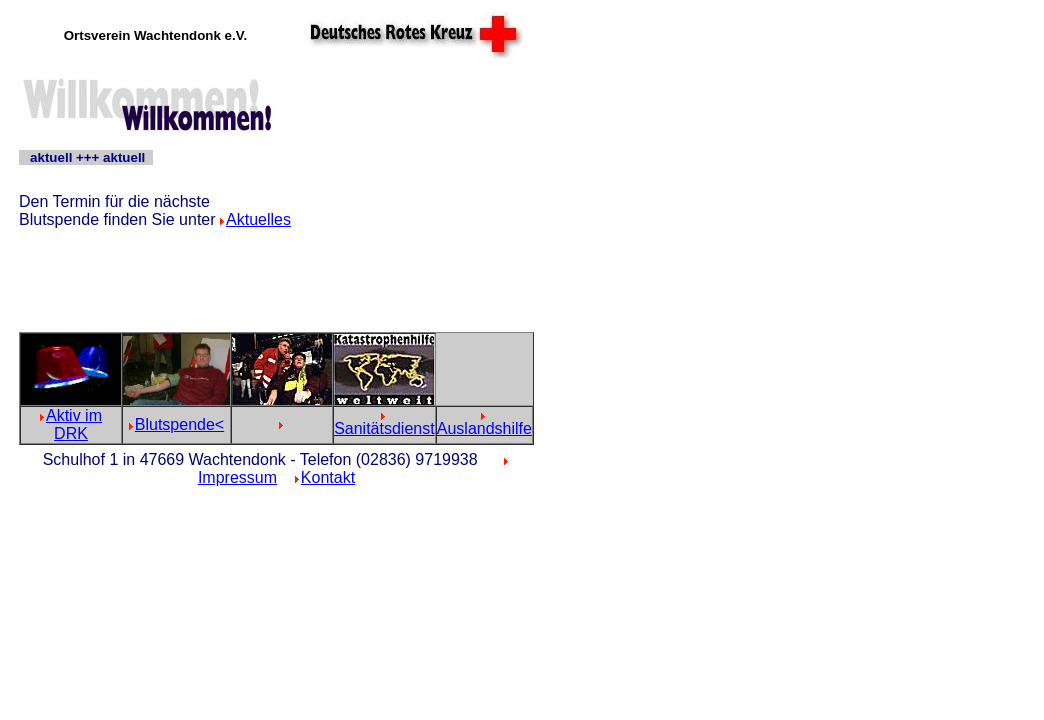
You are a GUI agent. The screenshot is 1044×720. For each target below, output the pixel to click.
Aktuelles (258, 219)
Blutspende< (179, 424)
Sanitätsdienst (384, 428)
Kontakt (328, 477)
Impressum (237, 477)
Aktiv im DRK (74, 424)
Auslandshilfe (484, 428)
